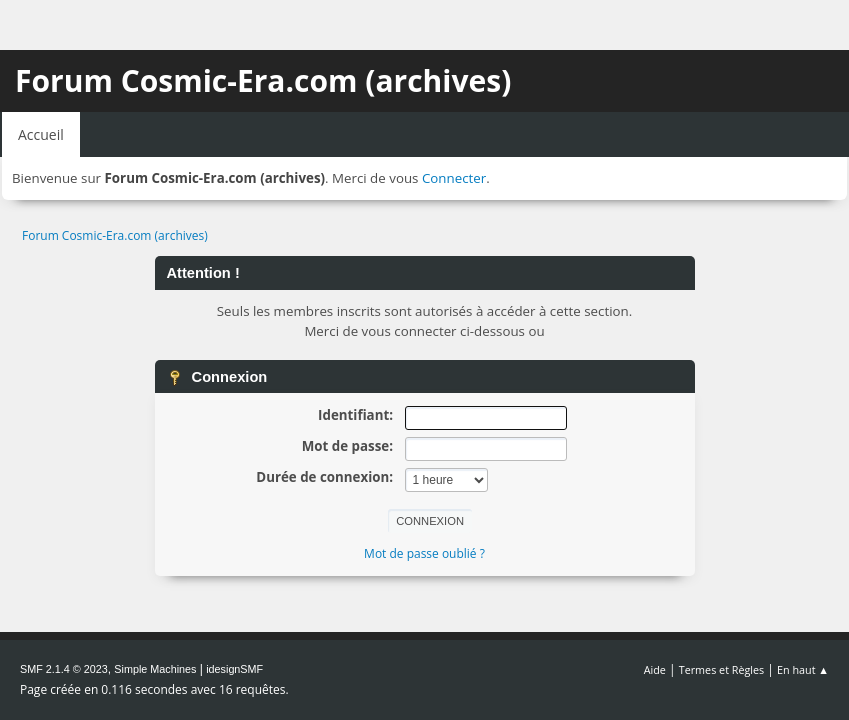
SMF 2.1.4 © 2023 (64, 669)
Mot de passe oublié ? (424, 553)
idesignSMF (234, 669)
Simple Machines (155, 669)
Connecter (454, 178)
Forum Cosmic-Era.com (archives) (263, 80)
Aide (655, 669)
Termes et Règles (722, 669)
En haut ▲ (803, 669)
